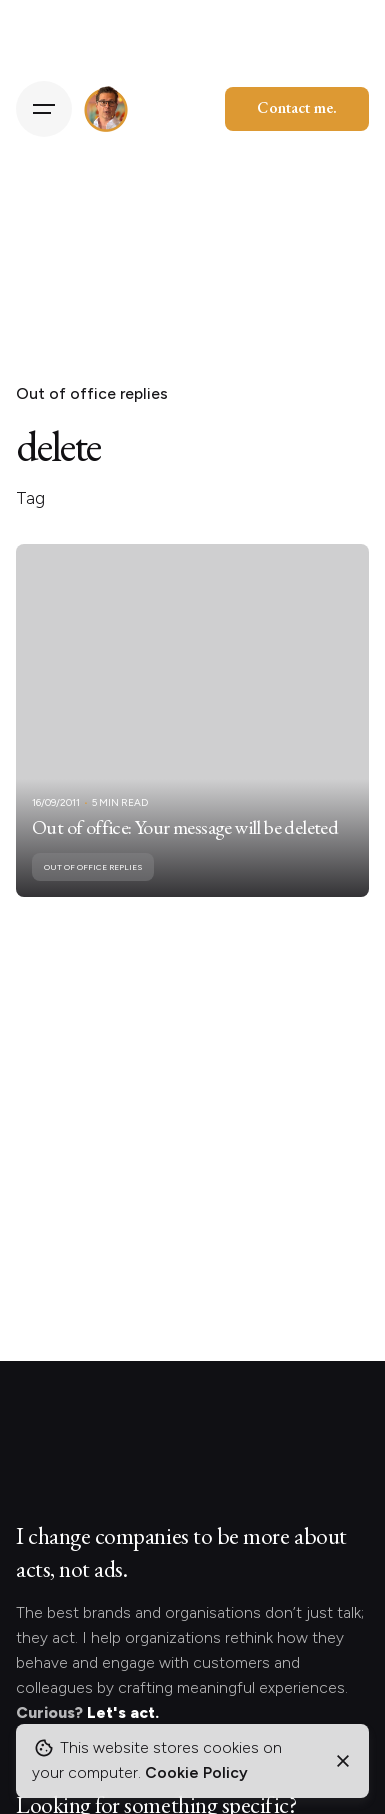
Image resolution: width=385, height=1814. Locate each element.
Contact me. (297, 107)
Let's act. (123, 1712)
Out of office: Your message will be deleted (185, 827)
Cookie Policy (196, 1772)
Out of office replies (92, 393)
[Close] (343, 1761)
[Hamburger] (44, 109)
